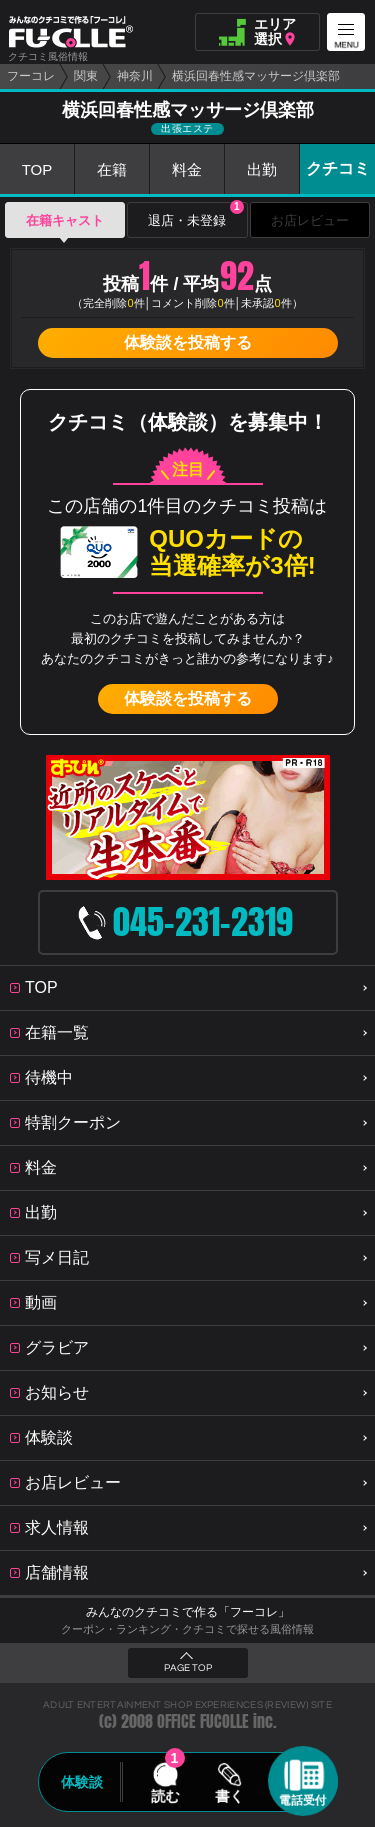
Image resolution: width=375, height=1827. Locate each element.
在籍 (112, 169)
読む (165, 1796)
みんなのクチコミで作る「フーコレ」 (188, 1612)
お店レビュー (310, 220)
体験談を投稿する (188, 342)
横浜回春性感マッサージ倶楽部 (256, 76)
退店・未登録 (195, 215)
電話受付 (303, 1800)
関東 (86, 76)
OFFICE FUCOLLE (203, 1721)
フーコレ (31, 76)
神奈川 (135, 76)
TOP (37, 169)
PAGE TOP (188, 1668)
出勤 (262, 169)
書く (230, 1796)
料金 (187, 169)
